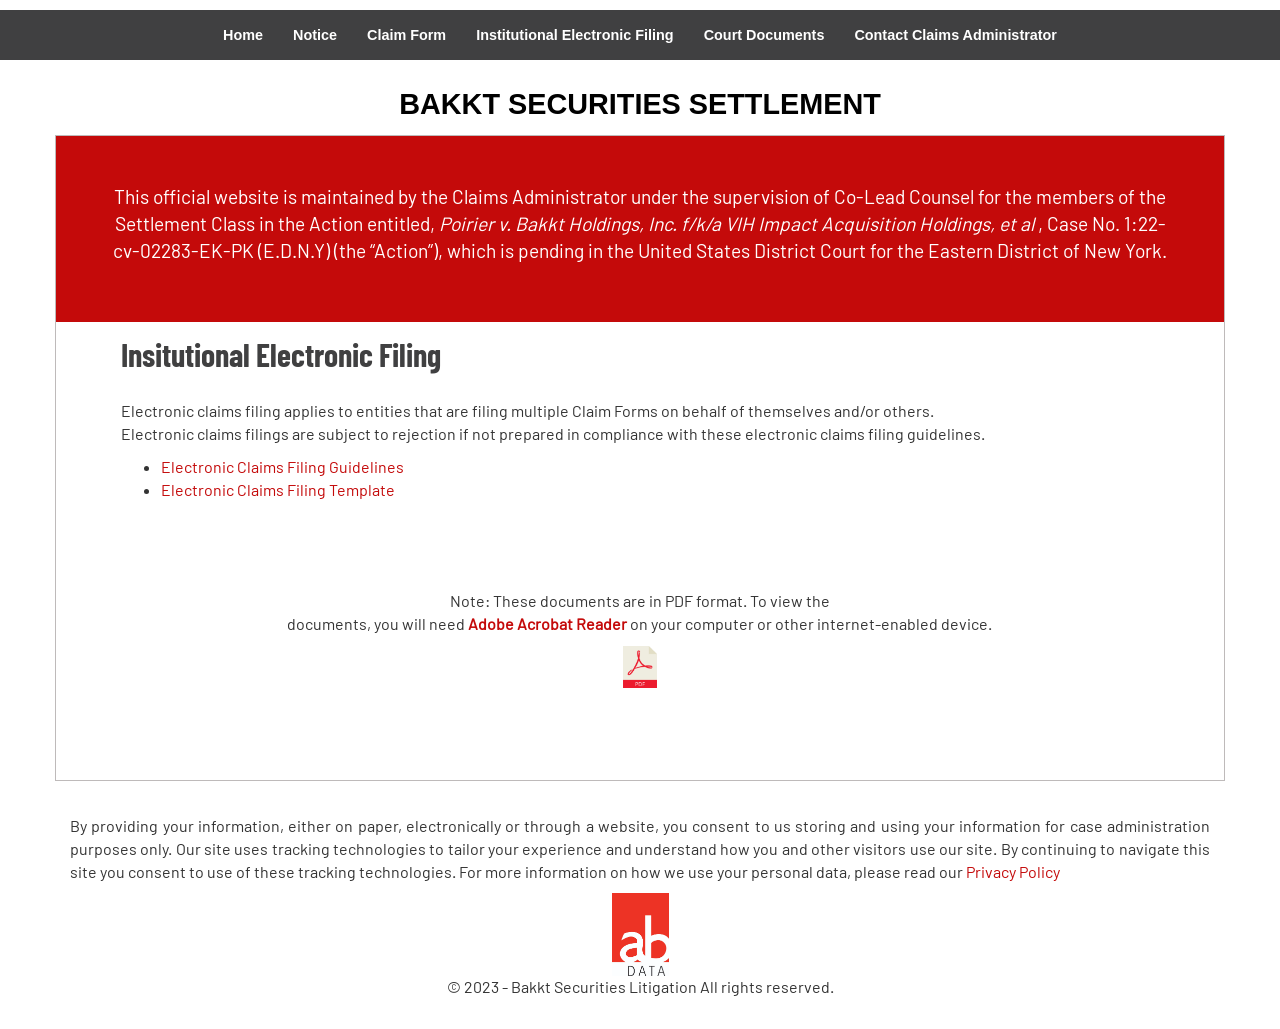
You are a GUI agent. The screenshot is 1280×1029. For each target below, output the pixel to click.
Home (243, 35)
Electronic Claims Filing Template (278, 489)
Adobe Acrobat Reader (547, 623)
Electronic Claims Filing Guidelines (282, 466)
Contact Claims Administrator (955, 35)
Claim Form (406, 35)
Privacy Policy (1013, 871)
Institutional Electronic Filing (574, 35)
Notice (315, 35)
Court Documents (764, 35)
